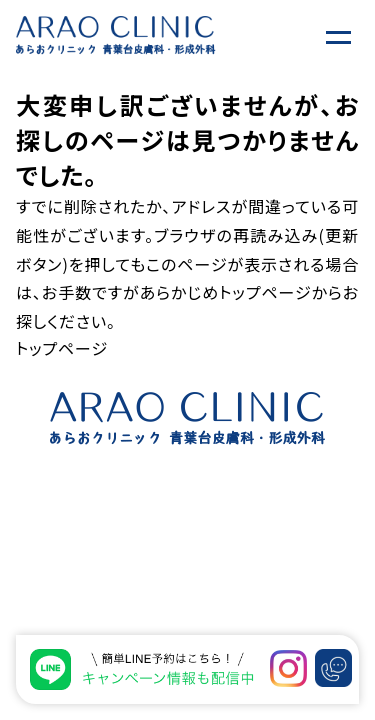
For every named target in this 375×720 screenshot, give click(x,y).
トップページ (265, 292)
